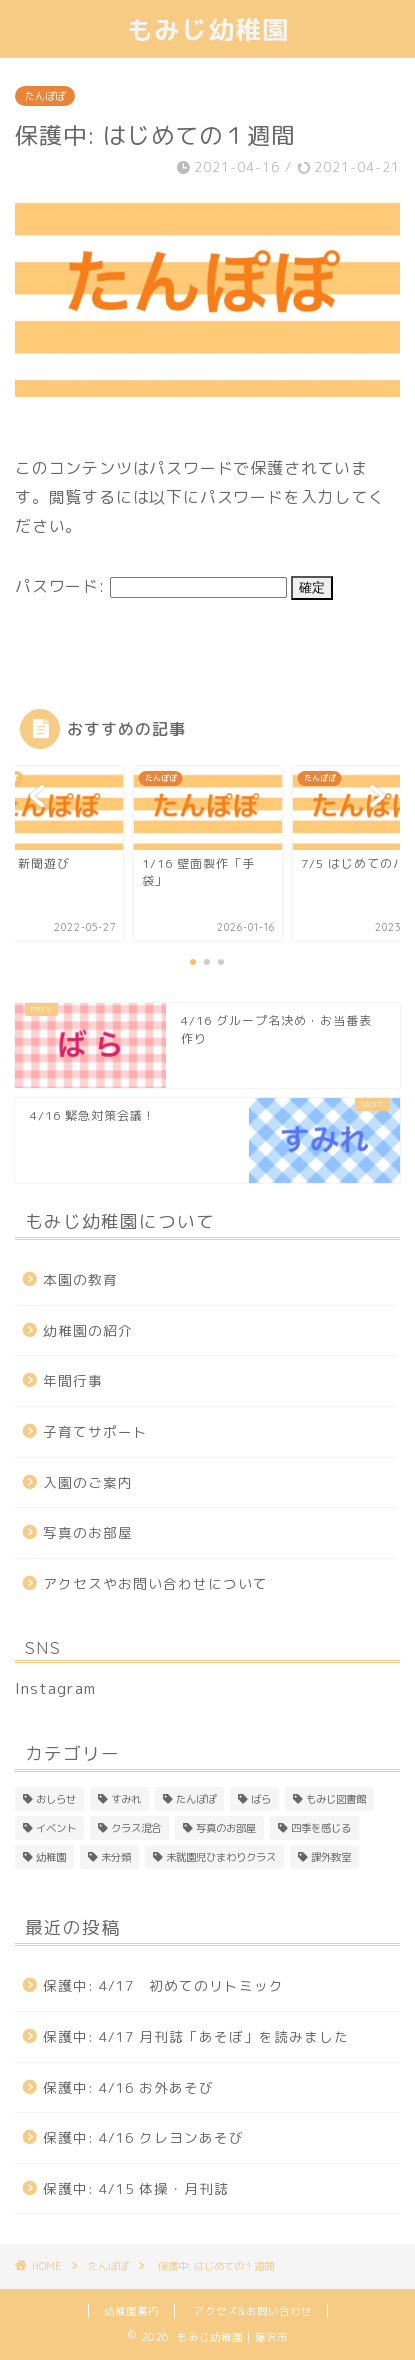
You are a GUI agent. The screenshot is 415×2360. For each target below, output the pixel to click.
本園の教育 (80, 1279)
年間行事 (73, 1380)
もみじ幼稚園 (208, 29)
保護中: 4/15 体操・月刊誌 (136, 2188)
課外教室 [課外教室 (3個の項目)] (331, 1857)
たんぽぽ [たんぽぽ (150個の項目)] (196, 1799)
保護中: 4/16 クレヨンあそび (143, 2137)
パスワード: (151, 586)
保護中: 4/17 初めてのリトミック (163, 1985)
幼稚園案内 (131, 2311)
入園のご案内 (88, 1482)
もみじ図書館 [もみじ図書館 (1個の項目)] (336, 1799)
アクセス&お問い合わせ (253, 2311)
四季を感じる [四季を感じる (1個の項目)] (321, 1828)
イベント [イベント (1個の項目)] (56, 1828)
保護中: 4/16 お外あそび (128, 2087)
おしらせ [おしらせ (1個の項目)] (56, 1799)
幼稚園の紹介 (88, 1330)
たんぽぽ (45, 96)
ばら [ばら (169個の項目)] (261, 1799)
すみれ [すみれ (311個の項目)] (126, 1799)
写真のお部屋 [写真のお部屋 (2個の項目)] (226, 1828)
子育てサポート (95, 1431)
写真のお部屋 (88, 1532)
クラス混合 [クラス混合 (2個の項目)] (136, 1828)
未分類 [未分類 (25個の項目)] (116, 1857)
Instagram (55, 1688)
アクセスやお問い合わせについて (155, 1583)
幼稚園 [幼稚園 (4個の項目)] (51, 1857)
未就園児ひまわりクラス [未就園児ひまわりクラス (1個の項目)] (221, 1857)
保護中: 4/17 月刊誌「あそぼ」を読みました (196, 2036)
